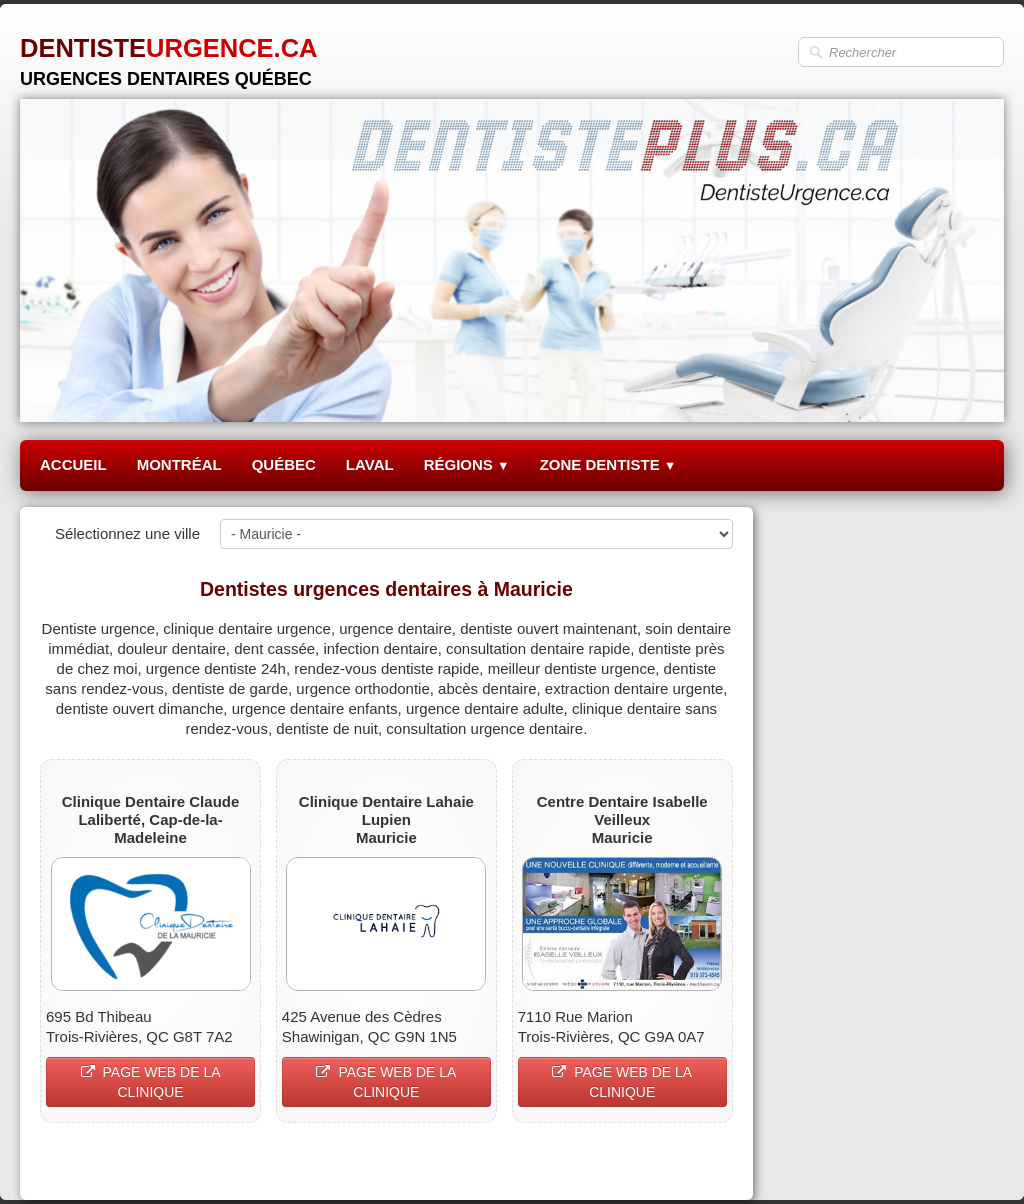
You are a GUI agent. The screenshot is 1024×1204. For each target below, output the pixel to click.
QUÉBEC (284, 464)
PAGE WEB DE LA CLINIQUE (151, 1082)
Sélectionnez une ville (127, 533)
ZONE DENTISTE (608, 464)
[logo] (169, 54)
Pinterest (703, 1160)
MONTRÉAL (179, 464)
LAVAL (370, 464)
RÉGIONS (467, 464)
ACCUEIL (73, 464)
